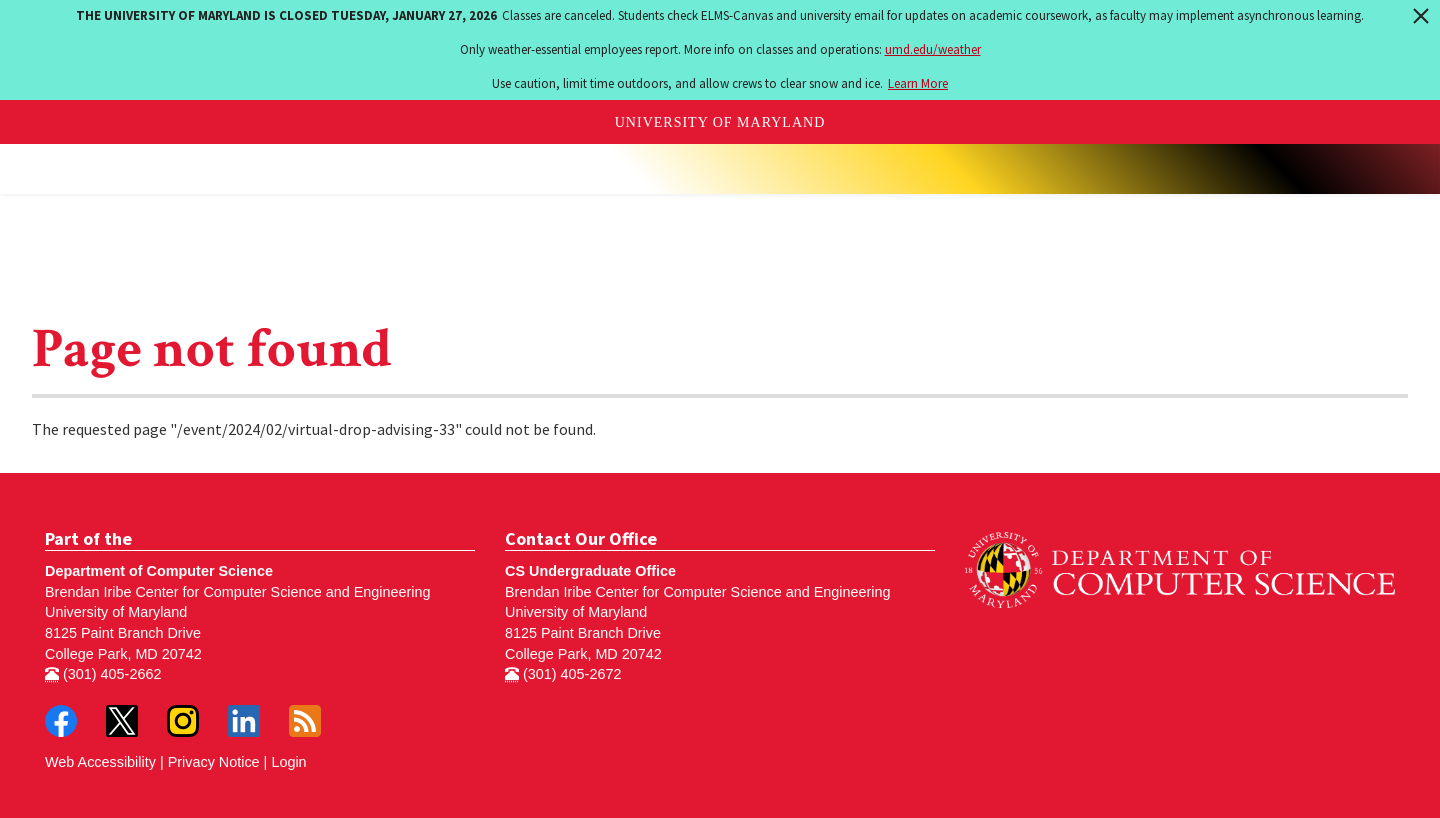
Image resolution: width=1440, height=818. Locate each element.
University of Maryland (720, 122)
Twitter (122, 721)
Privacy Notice (214, 762)
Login (288, 762)
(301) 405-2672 (563, 674)
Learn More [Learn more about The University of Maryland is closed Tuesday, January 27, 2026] (918, 83)
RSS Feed (305, 721)
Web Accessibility (100, 762)
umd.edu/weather (933, 49)
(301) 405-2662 (103, 674)
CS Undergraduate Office (590, 571)
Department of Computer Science (159, 571)
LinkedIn (244, 721)
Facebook (61, 721)
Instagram (183, 721)
